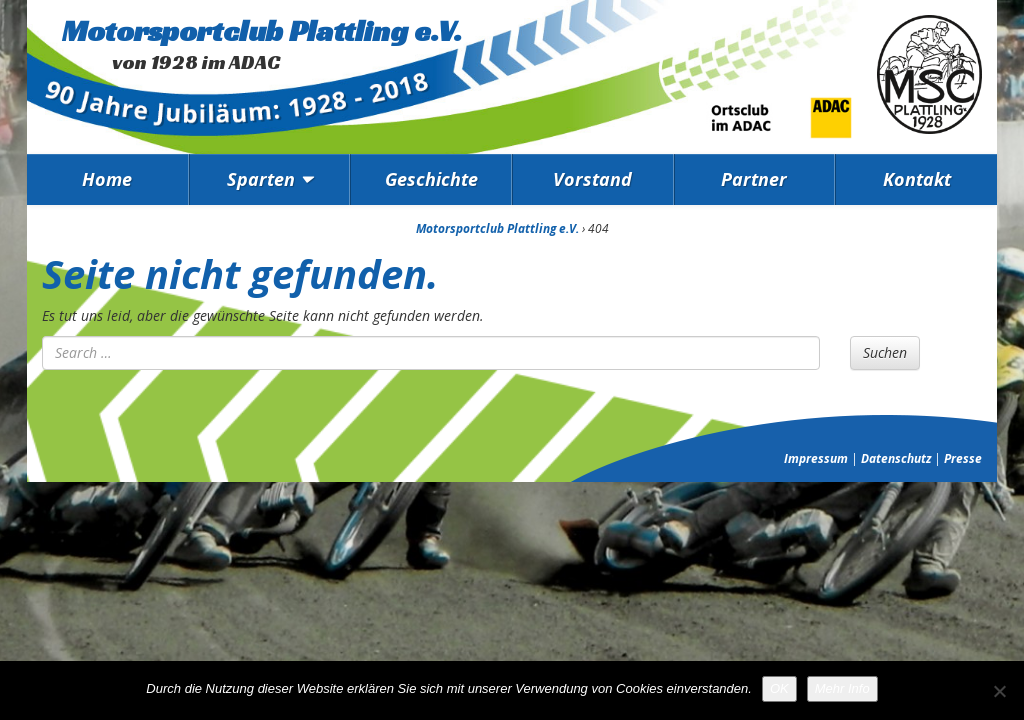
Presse (963, 458)
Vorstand (592, 179)
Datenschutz (896, 458)
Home (107, 179)
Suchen (885, 352)
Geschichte (431, 179)
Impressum (816, 458)
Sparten (261, 179)
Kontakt (917, 179)
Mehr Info (842, 688)
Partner (754, 179)
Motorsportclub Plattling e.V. (262, 31)
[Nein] (999, 691)
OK (779, 688)
